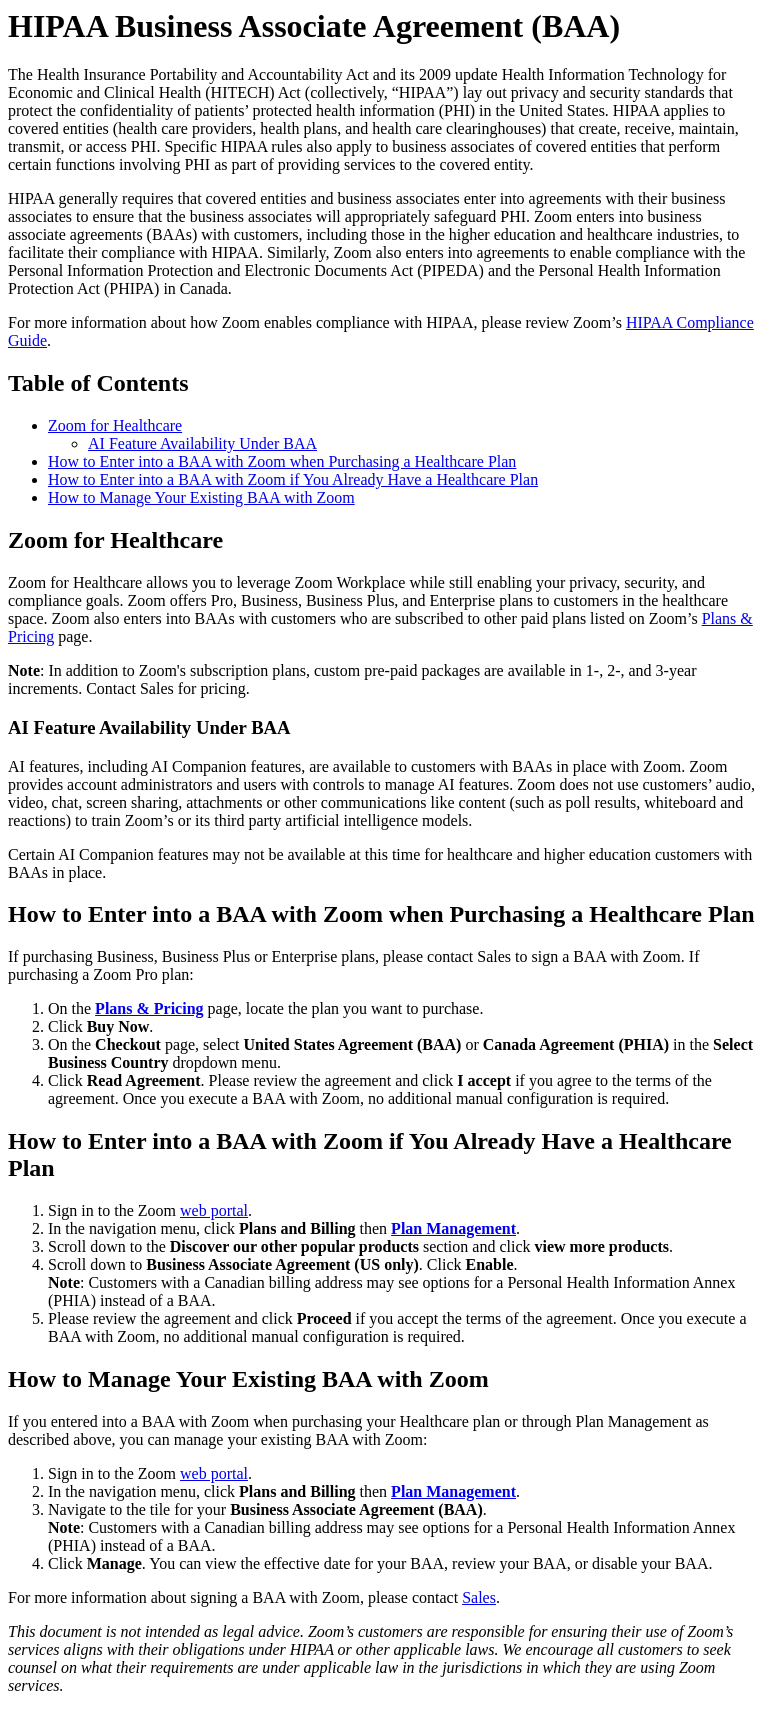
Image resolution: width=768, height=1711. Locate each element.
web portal (214, 1210)
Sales (479, 1597)
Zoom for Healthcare (115, 425)
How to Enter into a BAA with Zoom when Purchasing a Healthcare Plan (282, 461)
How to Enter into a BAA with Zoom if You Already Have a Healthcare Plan (293, 479)
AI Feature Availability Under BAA (202, 443)
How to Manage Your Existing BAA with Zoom (201, 497)
